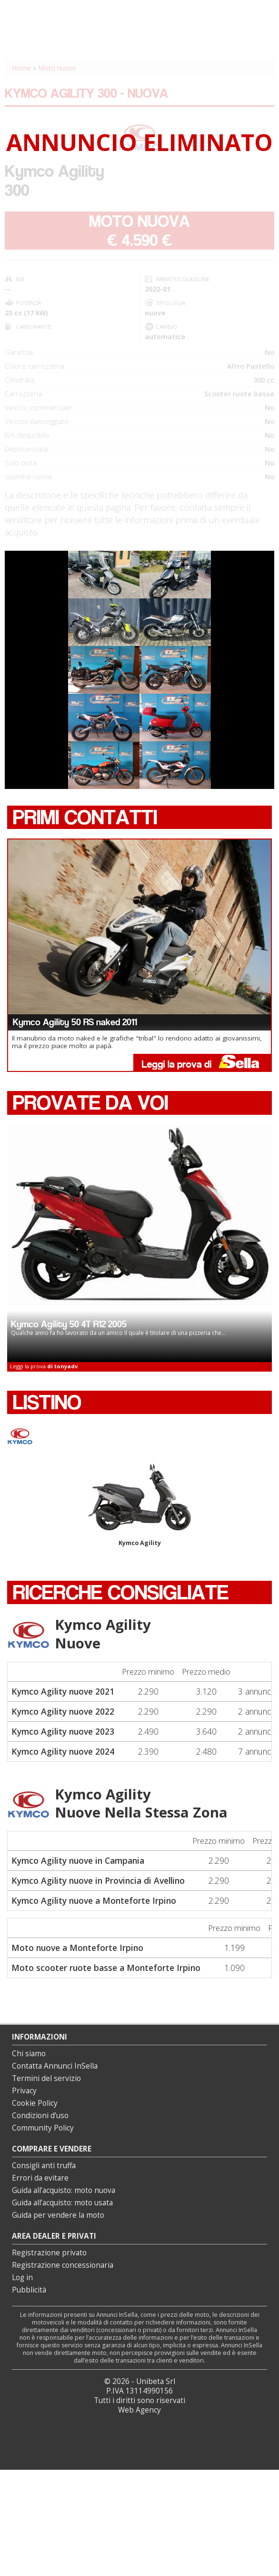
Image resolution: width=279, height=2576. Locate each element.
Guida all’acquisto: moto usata (62, 2203)
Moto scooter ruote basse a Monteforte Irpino (105, 1967)
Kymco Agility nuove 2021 (62, 1691)
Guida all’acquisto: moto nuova (63, 2190)
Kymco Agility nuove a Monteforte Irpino (93, 1900)
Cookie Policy (35, 2103)
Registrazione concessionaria (62, 2265)
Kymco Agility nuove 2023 (62, 1731)
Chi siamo (29, 2054)
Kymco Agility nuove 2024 (62, 1751)
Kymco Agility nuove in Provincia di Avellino (98, 1880)
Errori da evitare (40, 2178)
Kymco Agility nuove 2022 (62, 1711)
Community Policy (43, 2128)
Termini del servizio (46, 2078)
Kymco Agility (139, 1505)
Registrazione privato (49, 2253)
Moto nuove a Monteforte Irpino (77, 1947)
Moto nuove (57, 67)
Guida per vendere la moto (58, 2215)
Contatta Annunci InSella (55, 2066)
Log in (22, 2278)
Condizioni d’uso (40, 2116)
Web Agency (139, 2410)
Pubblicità (29, 2290)
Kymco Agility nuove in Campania (77, 1860)
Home (21, 67)
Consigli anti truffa (44, 2166)
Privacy (24, 2091)
